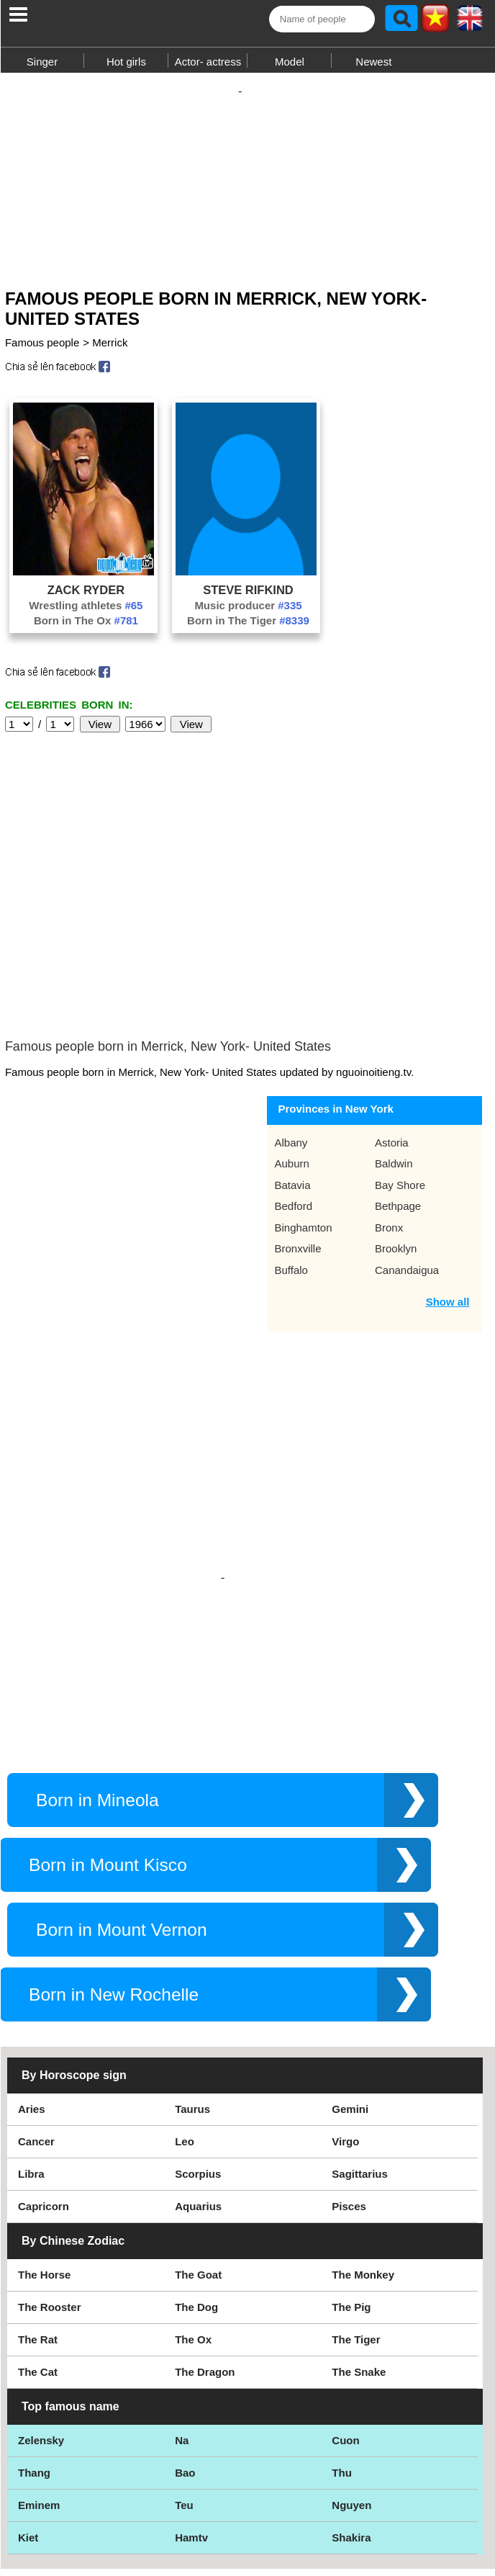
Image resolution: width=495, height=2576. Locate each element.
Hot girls (126, 61)
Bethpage (398, 1105)
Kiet (28, 2422)
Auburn (291, 1062)
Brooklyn (396, 1147)
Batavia (292, 1084)
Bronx (389, 1127)
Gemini (350, 1994)
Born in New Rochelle (114, 1879)
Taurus (192, 1994)
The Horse (44, 2159)
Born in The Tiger (248, 627)
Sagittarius (360, 2058)
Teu (184, 2390)
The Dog (196, 2192)
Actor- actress (208, 61)
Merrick (109, 350)
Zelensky (41, 2325)
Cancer (36, 2026)
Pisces (349, 2091)
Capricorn (43, 2091)
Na (182, 2325)
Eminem (39, 2390)
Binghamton (303, 1127)
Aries (31, 1994)
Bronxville (297, 1147)
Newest (373, 61)
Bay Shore (400, 1084)
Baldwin (394, 1062)
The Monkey (363, 2159)
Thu (342, 2357)
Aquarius (198, 2091)
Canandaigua (407, 1169)
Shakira (351, 2422)
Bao (185, 2357)
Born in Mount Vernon (121, 1814)
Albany (290, 1042)
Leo (184, 2026)
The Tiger (356, 2224)
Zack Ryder (86, 597)
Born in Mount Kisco (108, 1749)
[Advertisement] (247, 178)
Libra (31, 2058)
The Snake (359, 2256)
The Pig (351, 2192)
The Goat (198, 2159)
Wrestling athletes (85, 612)
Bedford (293, 1105)
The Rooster (49, 2192)
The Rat (38, 2224)
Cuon (345, 2325)
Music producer (247, 612)
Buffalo (290, 1169)
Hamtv (191, 2422)
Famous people (42, 350)
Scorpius (198, 2058)
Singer (42, 61)
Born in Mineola (97, 1685)
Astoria (392, 1042)
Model (289, 61)
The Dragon (205, 2256)
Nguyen (351, 2390)
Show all (448, 1201)
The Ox (193, 2224)
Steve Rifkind (248, 597)
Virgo (345, 2026)
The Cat (38, 2256)
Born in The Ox (86, 627)
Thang (34, 2357)
